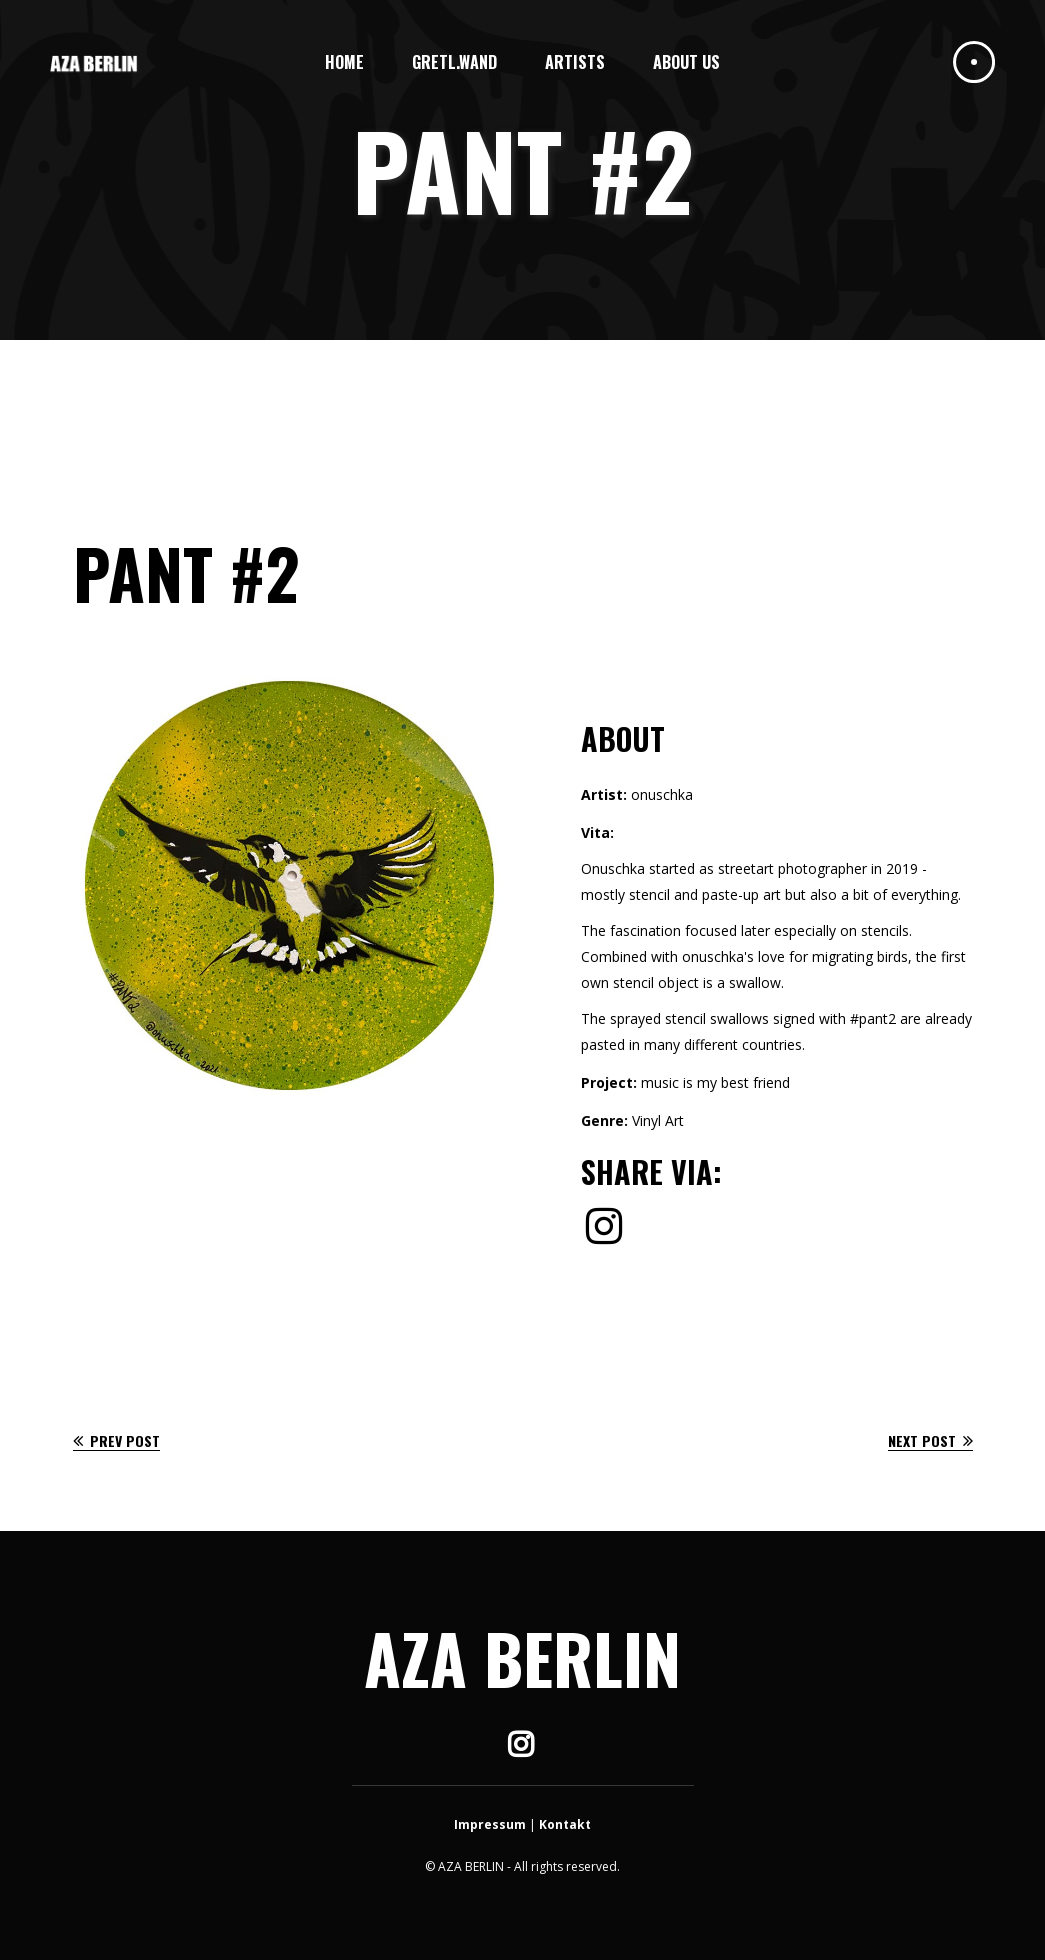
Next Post (930, 1440)
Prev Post (116, 1440)
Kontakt (565, 1824)
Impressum (490, 1824)
